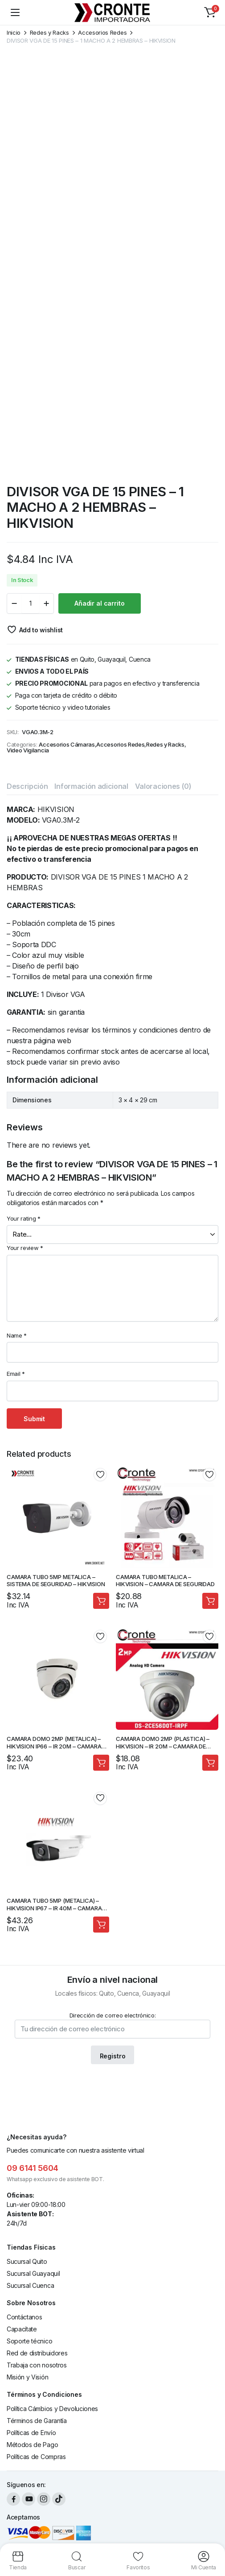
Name (17, 1335)
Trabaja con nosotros (37, 2365)
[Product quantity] (30, 603)
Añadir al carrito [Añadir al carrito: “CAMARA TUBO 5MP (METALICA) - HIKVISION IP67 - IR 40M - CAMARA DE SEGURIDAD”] (101, 1924)
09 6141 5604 (32, 2168)
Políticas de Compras (36, 2456)
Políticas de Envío (31, 2432)
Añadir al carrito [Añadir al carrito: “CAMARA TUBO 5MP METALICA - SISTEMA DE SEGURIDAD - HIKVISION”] (101, 1600)
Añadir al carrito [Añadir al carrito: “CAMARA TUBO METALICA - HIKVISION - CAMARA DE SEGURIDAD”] (210, 1600)
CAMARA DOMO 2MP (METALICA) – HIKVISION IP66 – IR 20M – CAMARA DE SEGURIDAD (54, 1746)
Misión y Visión (27, 2377)
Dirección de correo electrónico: (112, 2025)
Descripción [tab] (27, 786)
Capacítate (22, 2329)
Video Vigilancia (28, 750)
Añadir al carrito (99, 603)
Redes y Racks (49, 33)
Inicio (13, 33)
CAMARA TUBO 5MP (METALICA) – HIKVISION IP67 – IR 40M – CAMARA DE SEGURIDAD (54, 1908)
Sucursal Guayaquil (33, 2273)
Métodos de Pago (32, 2444)
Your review (25, 1247)
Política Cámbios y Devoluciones (52, 2408)
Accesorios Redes (102, 33)
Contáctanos (24, 2317)
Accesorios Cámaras (66, 744)
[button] (209, 12)
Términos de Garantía (37, 2420)
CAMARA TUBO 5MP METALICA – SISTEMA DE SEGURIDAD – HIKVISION (56, 1580)
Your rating (24, 1218)
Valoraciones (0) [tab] (163, 786)
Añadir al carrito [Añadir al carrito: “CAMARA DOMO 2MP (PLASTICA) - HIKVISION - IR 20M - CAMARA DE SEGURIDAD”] (210, 1762)
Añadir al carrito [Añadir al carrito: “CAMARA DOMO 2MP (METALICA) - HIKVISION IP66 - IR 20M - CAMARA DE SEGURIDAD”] (101, 1762)
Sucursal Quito (27, 2261)
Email (16, 1373)
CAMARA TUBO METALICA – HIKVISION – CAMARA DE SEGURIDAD (165, 1580)
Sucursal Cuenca (30, 2285)
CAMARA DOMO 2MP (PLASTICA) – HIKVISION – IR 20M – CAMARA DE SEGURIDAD (162, 1746)
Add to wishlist (41, 630)
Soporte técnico (29, 2341)
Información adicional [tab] (91, 786)
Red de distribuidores (37, 2353)
